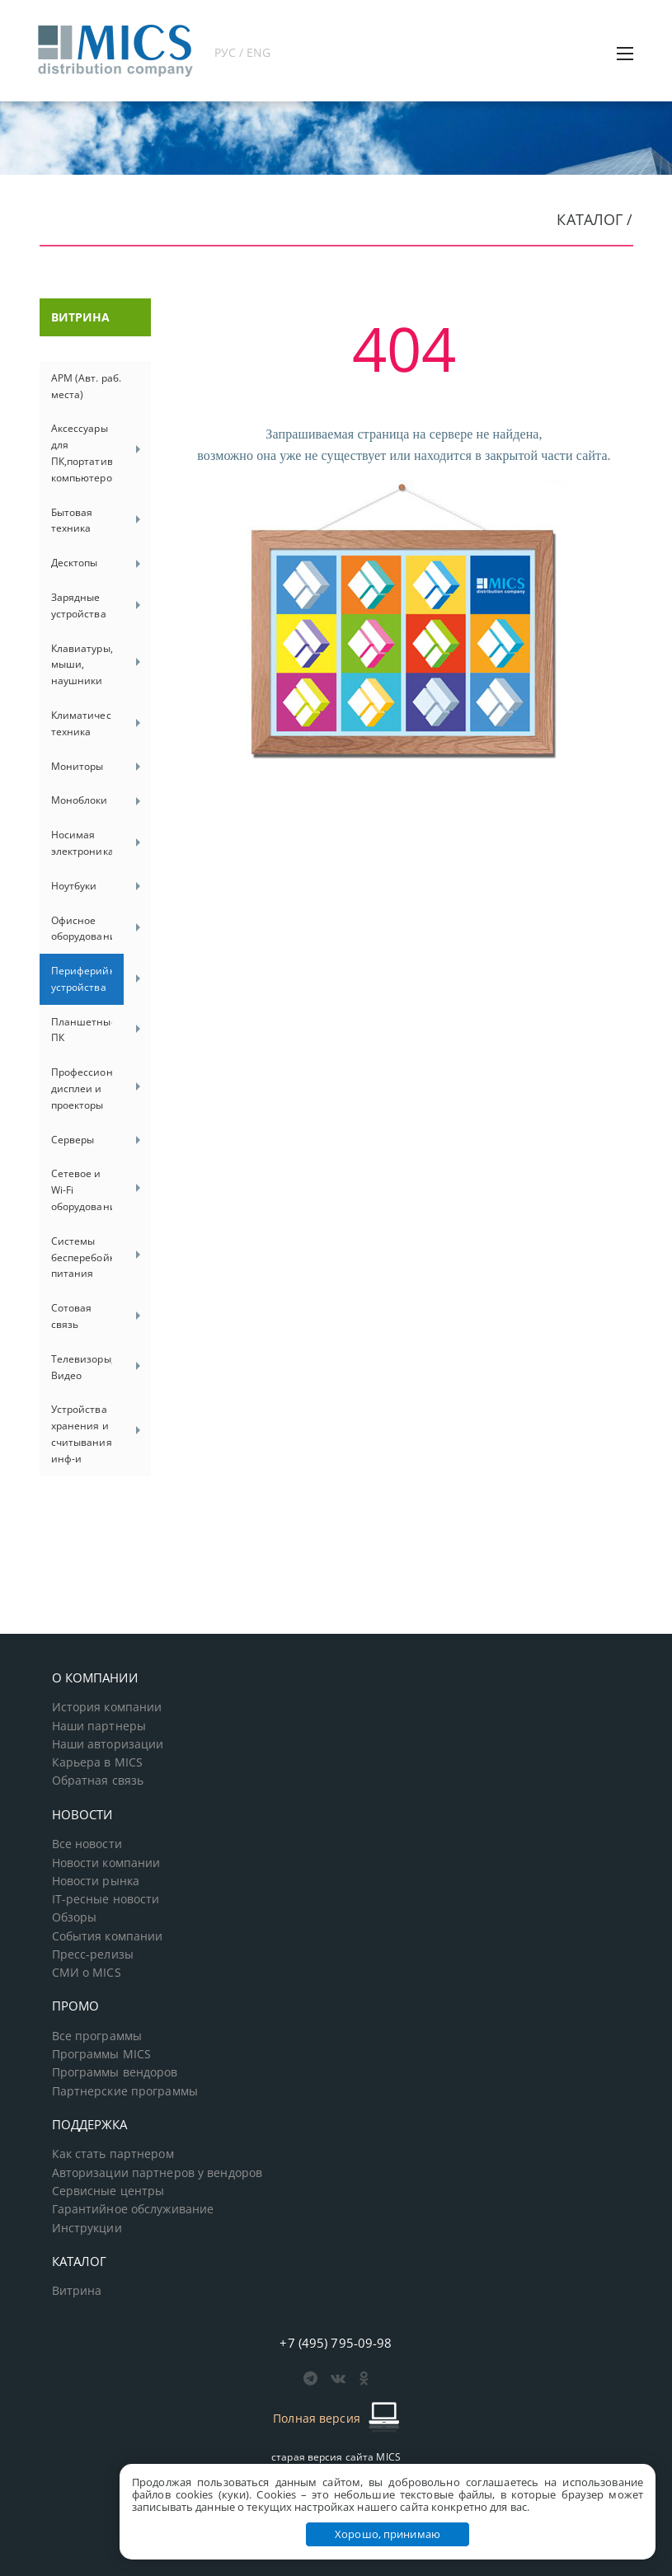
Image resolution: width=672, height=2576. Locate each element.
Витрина (77, 2290)
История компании (107, 1707)
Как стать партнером (113, 2154)
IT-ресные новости (106, 1899)
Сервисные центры (108, 2191)
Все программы (97, 2036)
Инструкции (87, 2228)
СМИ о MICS (86, 1972)
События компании (107, 1936)
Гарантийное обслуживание (133, 2209)
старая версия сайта (336, 2457)
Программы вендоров (115, 2072)
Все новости (87, 1844)
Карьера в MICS (97, 1762)
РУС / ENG (242, 52)
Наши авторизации (108, 1744)
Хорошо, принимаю (387, 2534)
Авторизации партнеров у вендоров (157, 2172)
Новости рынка (96, 1881)
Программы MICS (102, 2054)
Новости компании (106, 1863)
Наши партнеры (99, 1726)
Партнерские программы (125, 2091)
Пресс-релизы (93, 1954)
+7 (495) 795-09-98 (336, 2342)
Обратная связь (98, 1780)
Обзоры (74, 1917)
